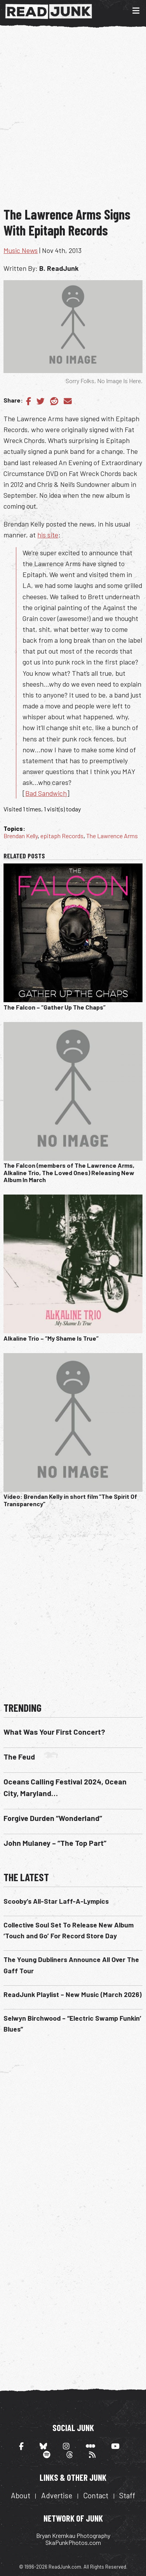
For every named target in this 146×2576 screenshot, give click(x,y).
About (20, 2495)
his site (47, 534)
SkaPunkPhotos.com (73, 2542)
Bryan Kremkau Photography (73, 2535)
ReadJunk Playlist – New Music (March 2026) (72, 1994)
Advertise (56, 2495)
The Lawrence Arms (112, 835)
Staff (127, 2495)
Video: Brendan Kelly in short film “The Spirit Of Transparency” (70, 1500)
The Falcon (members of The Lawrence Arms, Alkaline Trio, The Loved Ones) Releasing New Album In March (68, 1172)
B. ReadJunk (58, 268)
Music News (20, 250)
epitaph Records (61, 835)
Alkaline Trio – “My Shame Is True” (51, 1338)
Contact (95, 2495)
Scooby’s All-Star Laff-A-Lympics (56, 1901)
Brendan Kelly (20, 835)
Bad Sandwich (46, 793)
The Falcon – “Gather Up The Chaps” (54, 1007)
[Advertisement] (73, 123)
